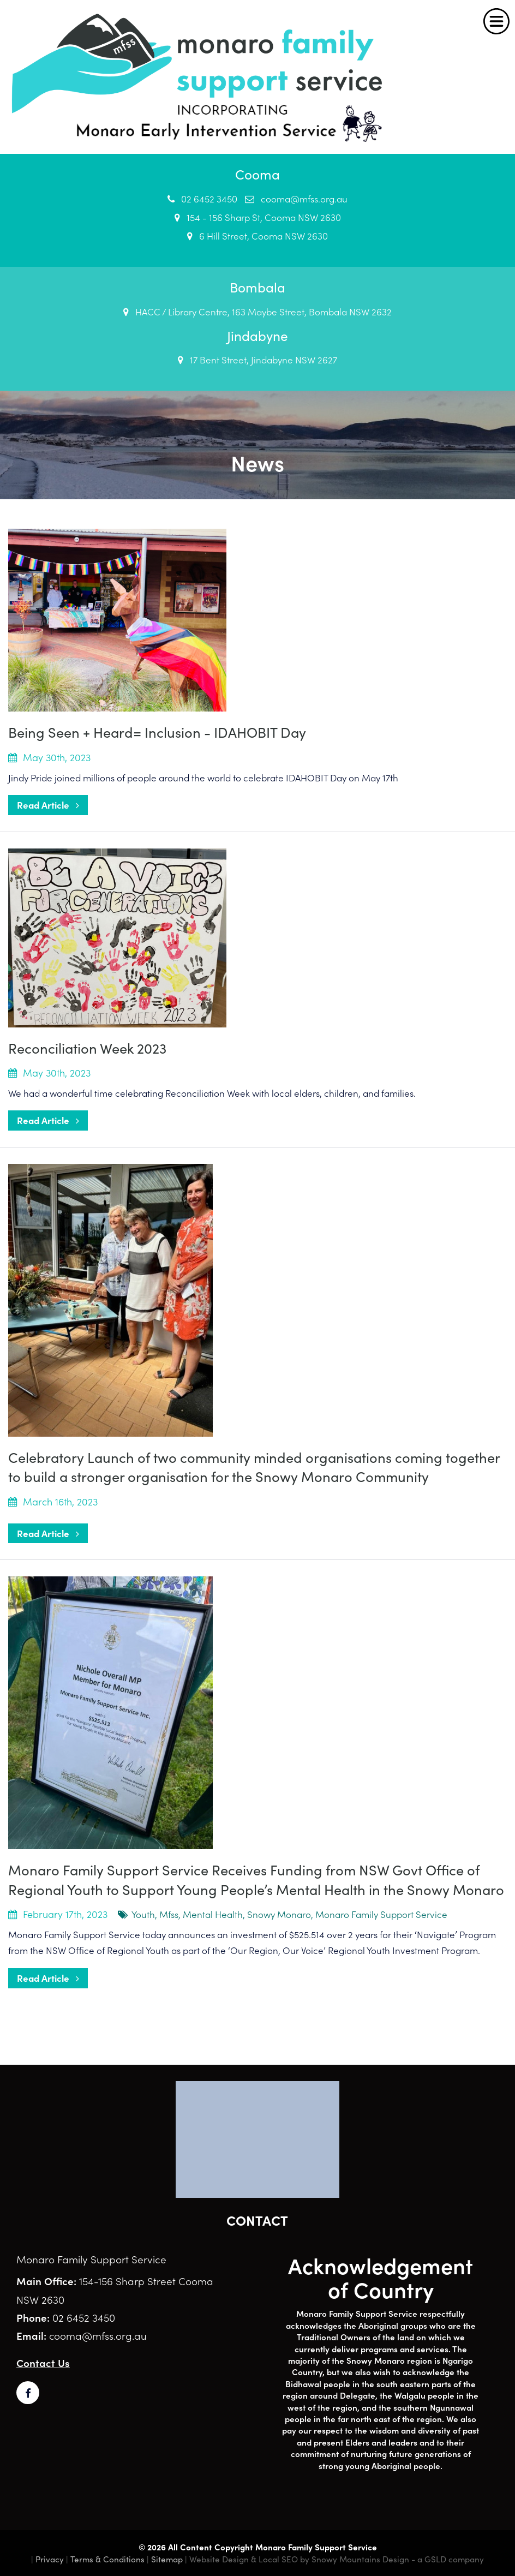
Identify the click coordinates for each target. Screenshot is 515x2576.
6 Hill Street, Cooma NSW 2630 (257, 235)
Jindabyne (257, 335)
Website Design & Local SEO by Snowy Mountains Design (299, 2559)
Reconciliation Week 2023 (87, 1047)
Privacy (49, 2559)
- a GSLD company (447, 2559)
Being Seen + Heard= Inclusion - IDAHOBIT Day (157, 732)
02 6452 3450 (202, 198)
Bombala (257, 286)
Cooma (257, 173)
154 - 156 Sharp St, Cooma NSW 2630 (258, 217)
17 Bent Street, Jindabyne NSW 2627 (257, 359)
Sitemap (167, 2559)
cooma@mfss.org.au (296, 198)
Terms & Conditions (107, 2559)
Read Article (48, 804)
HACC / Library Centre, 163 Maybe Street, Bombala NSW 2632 (257, 311)
